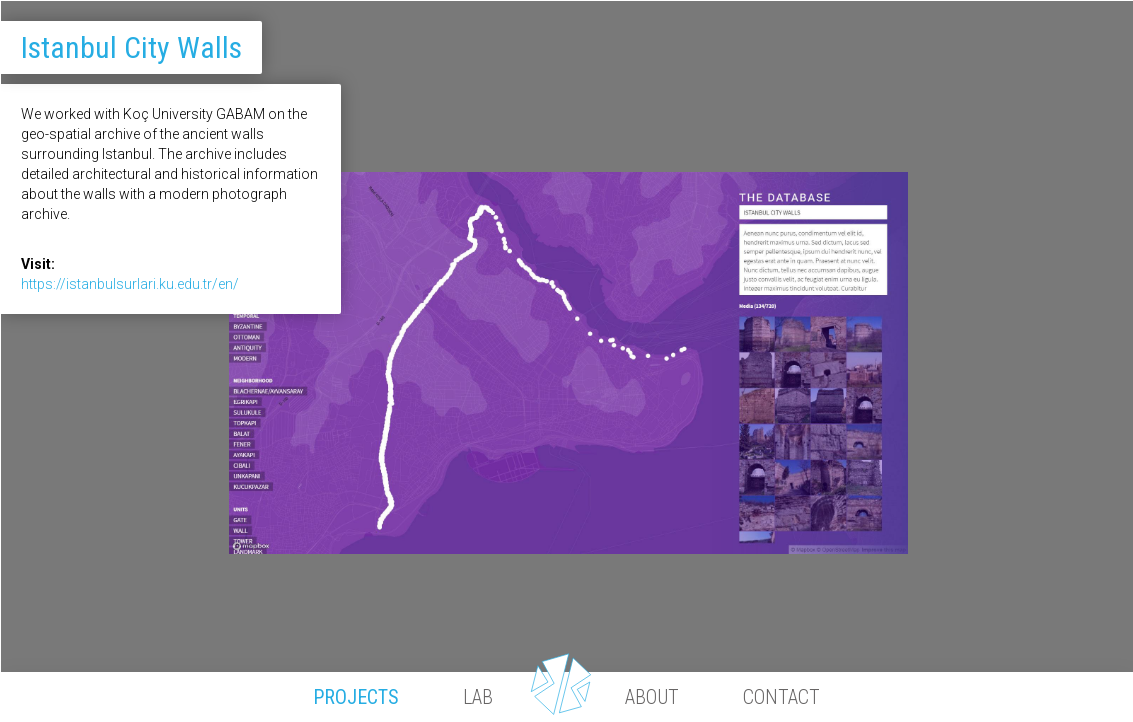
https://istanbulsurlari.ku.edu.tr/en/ (130, 284)
